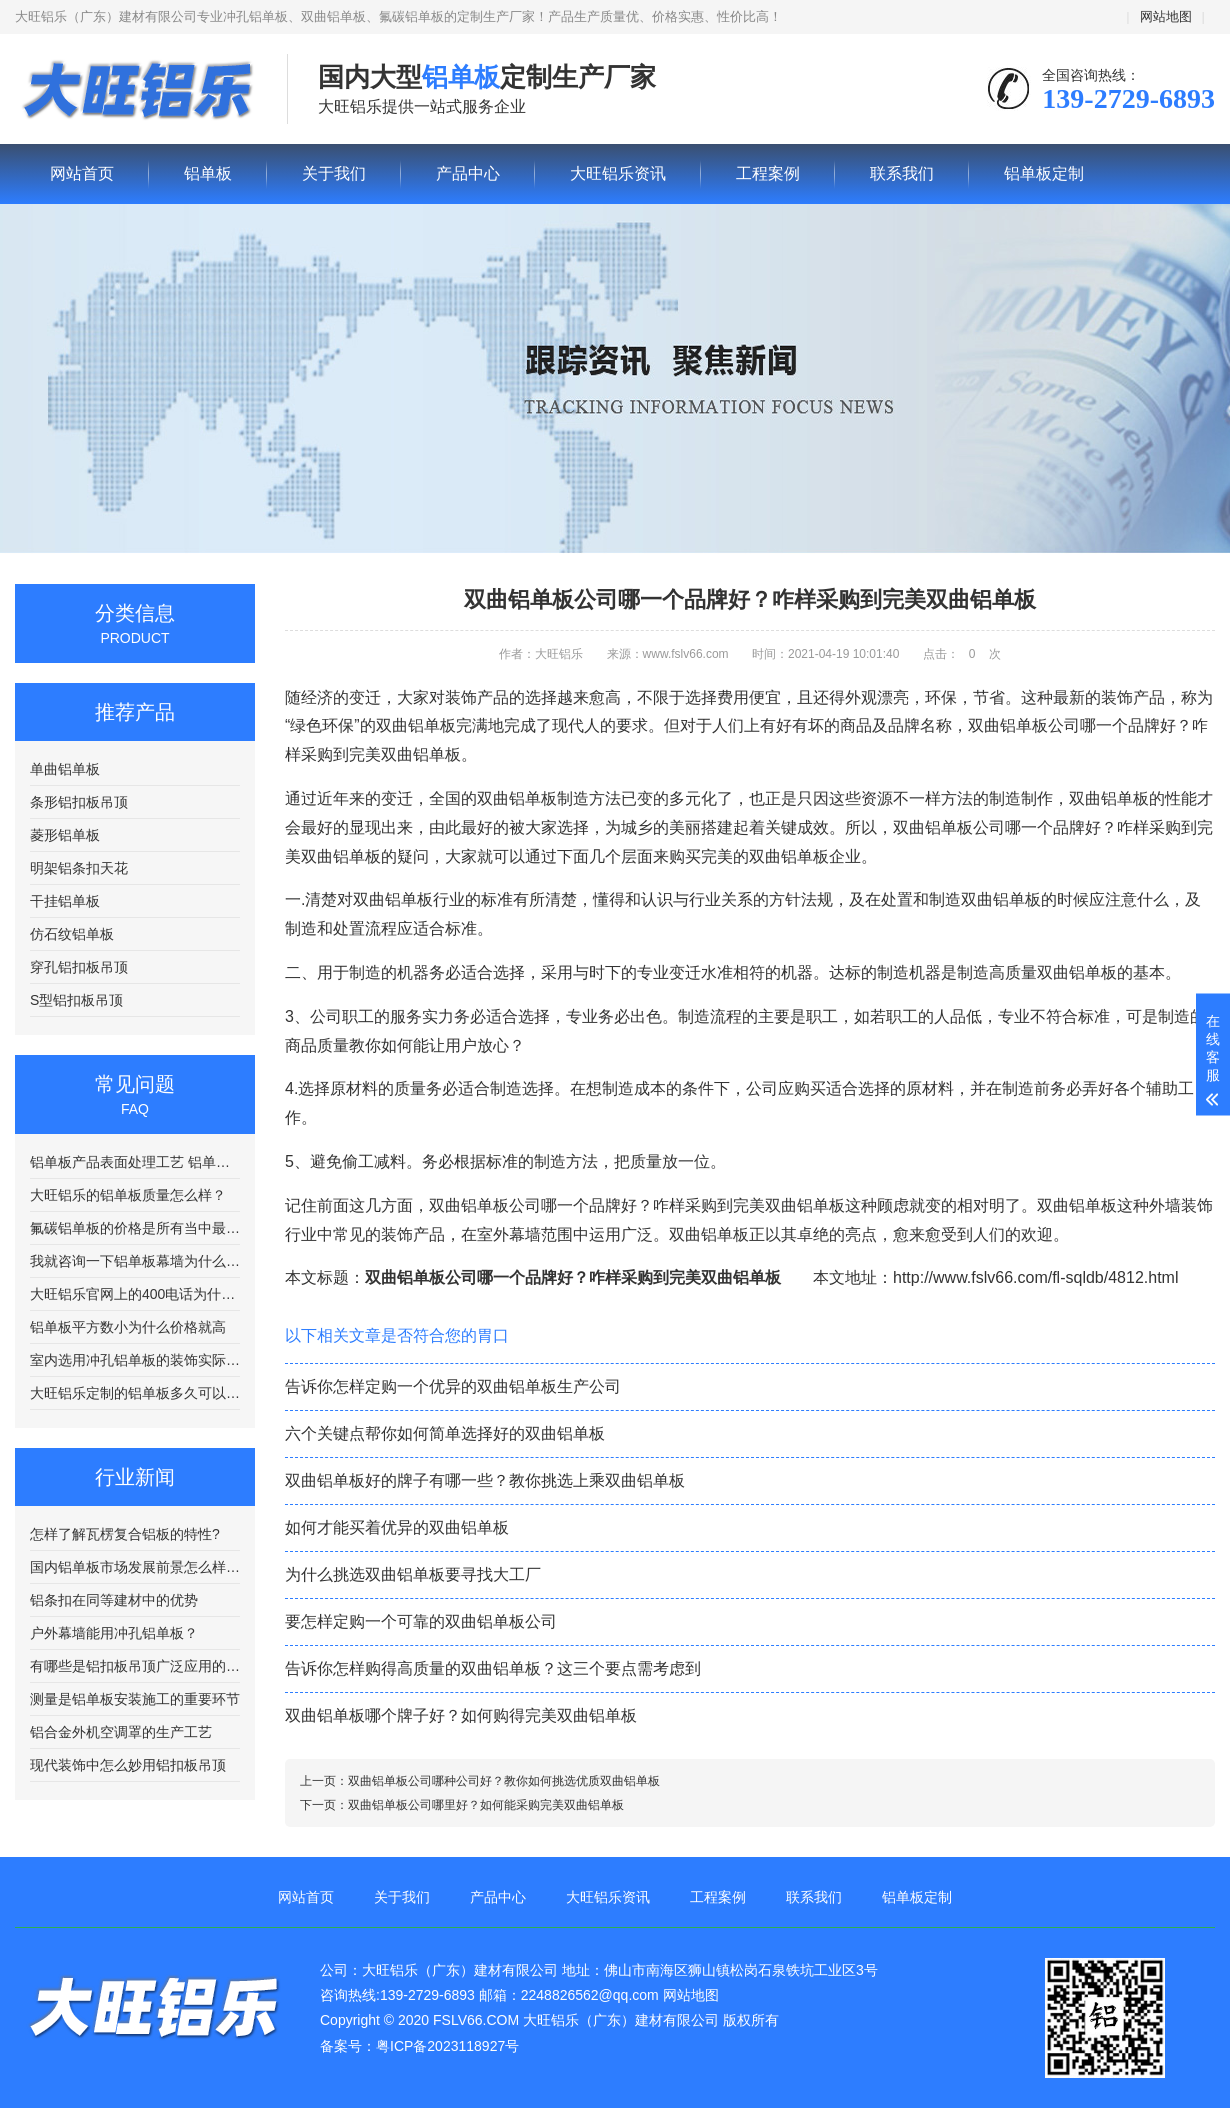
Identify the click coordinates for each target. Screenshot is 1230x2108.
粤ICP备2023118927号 (447, 2046)
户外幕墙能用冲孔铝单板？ (114, 1633)
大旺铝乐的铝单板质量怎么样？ (128, 1195)
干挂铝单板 (65, 901)
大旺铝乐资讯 (618, 173)
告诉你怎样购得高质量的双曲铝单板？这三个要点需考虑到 (493, 1668)
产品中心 (468, 173)
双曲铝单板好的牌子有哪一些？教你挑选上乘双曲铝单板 (485, 1480)
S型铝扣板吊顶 (76, 1000)
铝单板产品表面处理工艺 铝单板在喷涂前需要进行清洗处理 (135, 1162)
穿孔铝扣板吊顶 (79, 967)
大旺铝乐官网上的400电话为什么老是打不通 (135, 1294)
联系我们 (902, 173)
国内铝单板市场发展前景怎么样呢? (135, 1567)
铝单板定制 (1044, 173)
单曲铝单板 (65, 769)
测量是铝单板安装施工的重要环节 (135, 1699)
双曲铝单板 (1109, 798)
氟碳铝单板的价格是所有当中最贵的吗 (135, 1228)
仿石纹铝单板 (72, 934)
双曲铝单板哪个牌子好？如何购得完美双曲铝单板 (461, 1715)
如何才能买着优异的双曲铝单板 (397, 1527)
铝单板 (136, 90)
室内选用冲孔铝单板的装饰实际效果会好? (135, 1360)
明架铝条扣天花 (79, 868)
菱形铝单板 (65, 835)
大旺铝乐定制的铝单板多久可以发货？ (135, 1393)
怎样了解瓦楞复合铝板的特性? (125, 1534)
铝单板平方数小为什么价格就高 (128, 1327)
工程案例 (768, 173)
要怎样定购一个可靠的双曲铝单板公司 (421, 1621)
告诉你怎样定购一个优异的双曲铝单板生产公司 (453, 1386)
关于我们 (334, 173)
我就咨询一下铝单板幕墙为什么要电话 (135, 1261)
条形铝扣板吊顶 (79, 802)
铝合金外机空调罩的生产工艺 (121, 1732)
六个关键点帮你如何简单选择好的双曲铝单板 (445, 1433)
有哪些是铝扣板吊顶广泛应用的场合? (135, 1666)
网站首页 (82, 173)
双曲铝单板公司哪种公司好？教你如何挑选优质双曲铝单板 (504, 1781)
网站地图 (1166, 16)
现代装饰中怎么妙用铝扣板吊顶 (128, 1765)
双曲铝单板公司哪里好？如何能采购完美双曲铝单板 (486, 1805)
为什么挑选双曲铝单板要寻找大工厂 (413, 1574)
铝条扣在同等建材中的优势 (114, 1600)
